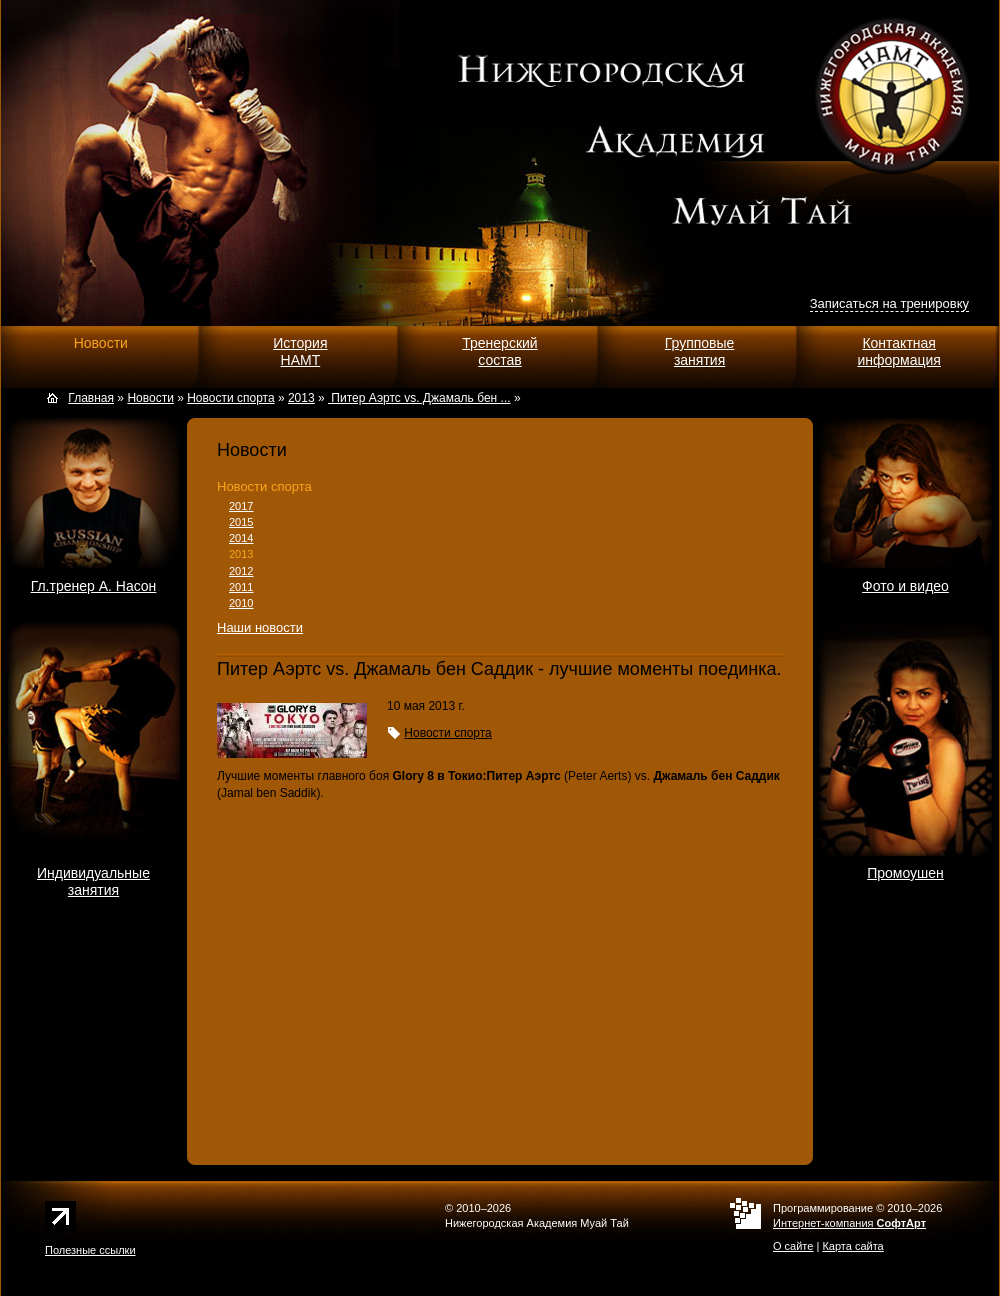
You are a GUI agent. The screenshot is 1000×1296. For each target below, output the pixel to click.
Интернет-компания (849, 1223)
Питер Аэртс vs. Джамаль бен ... (419, 398)
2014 (241, 538)
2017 (241, 506)
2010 (241, 603)
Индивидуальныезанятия (93, 881)
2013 (241, 554)
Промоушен (905, 873)
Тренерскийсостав (499, 351)
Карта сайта (852, 1246)
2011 (241, 587)
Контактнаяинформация (898, 351)
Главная (91, 398)
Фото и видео (905, 586)
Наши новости (260, 627)
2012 (241, 571)
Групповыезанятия (700, 351)
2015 (241, 522)
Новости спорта (264, 486)
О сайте (793, 1246)
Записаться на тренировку (889, 303)
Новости (101, 343)
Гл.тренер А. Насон (94, 586)
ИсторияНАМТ (300, 351)
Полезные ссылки (90, 1250)
